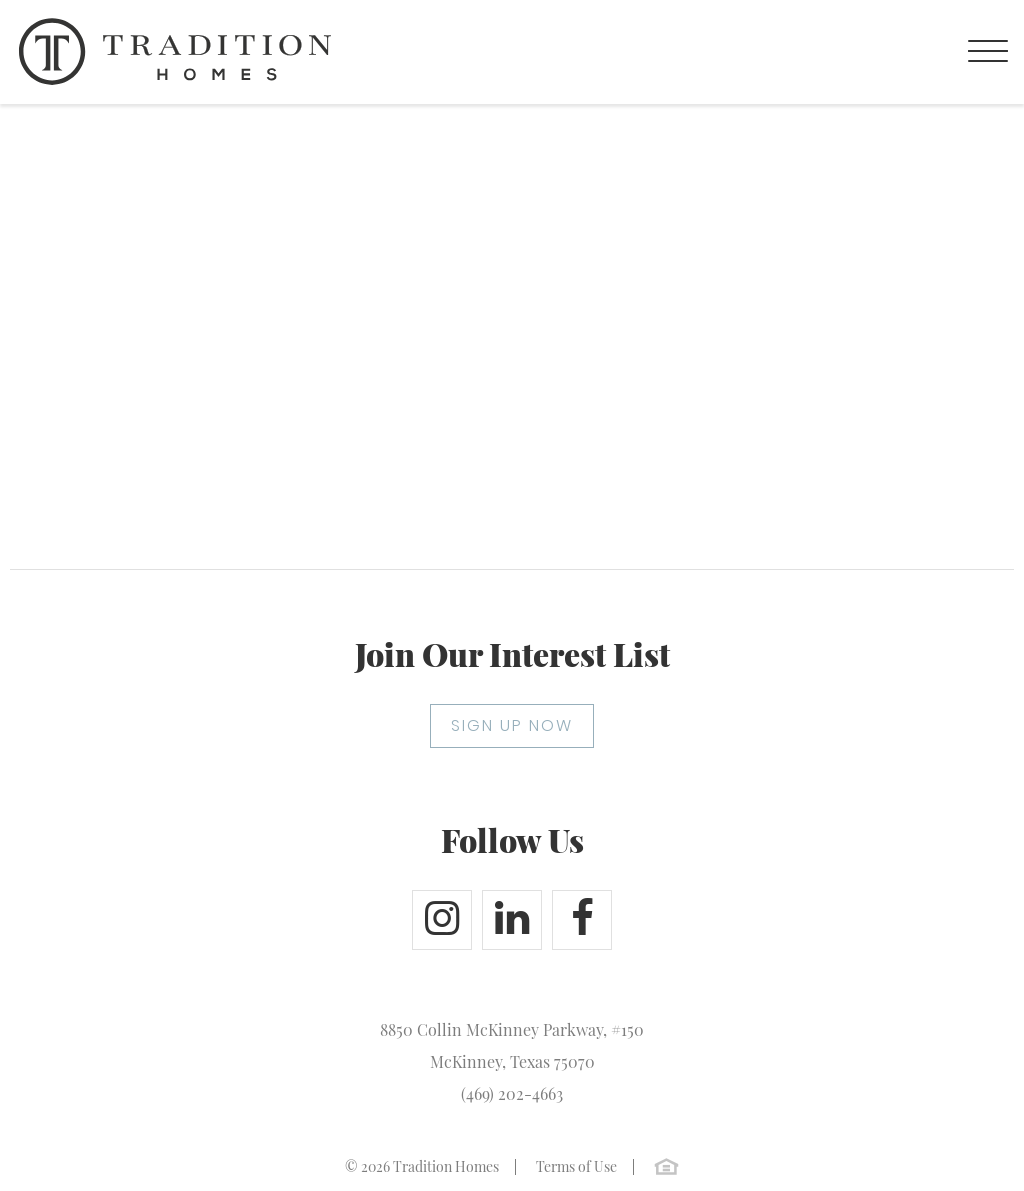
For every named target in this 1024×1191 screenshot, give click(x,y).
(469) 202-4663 (512, 1093)
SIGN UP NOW (512, 725)
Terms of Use (576, 1166)
